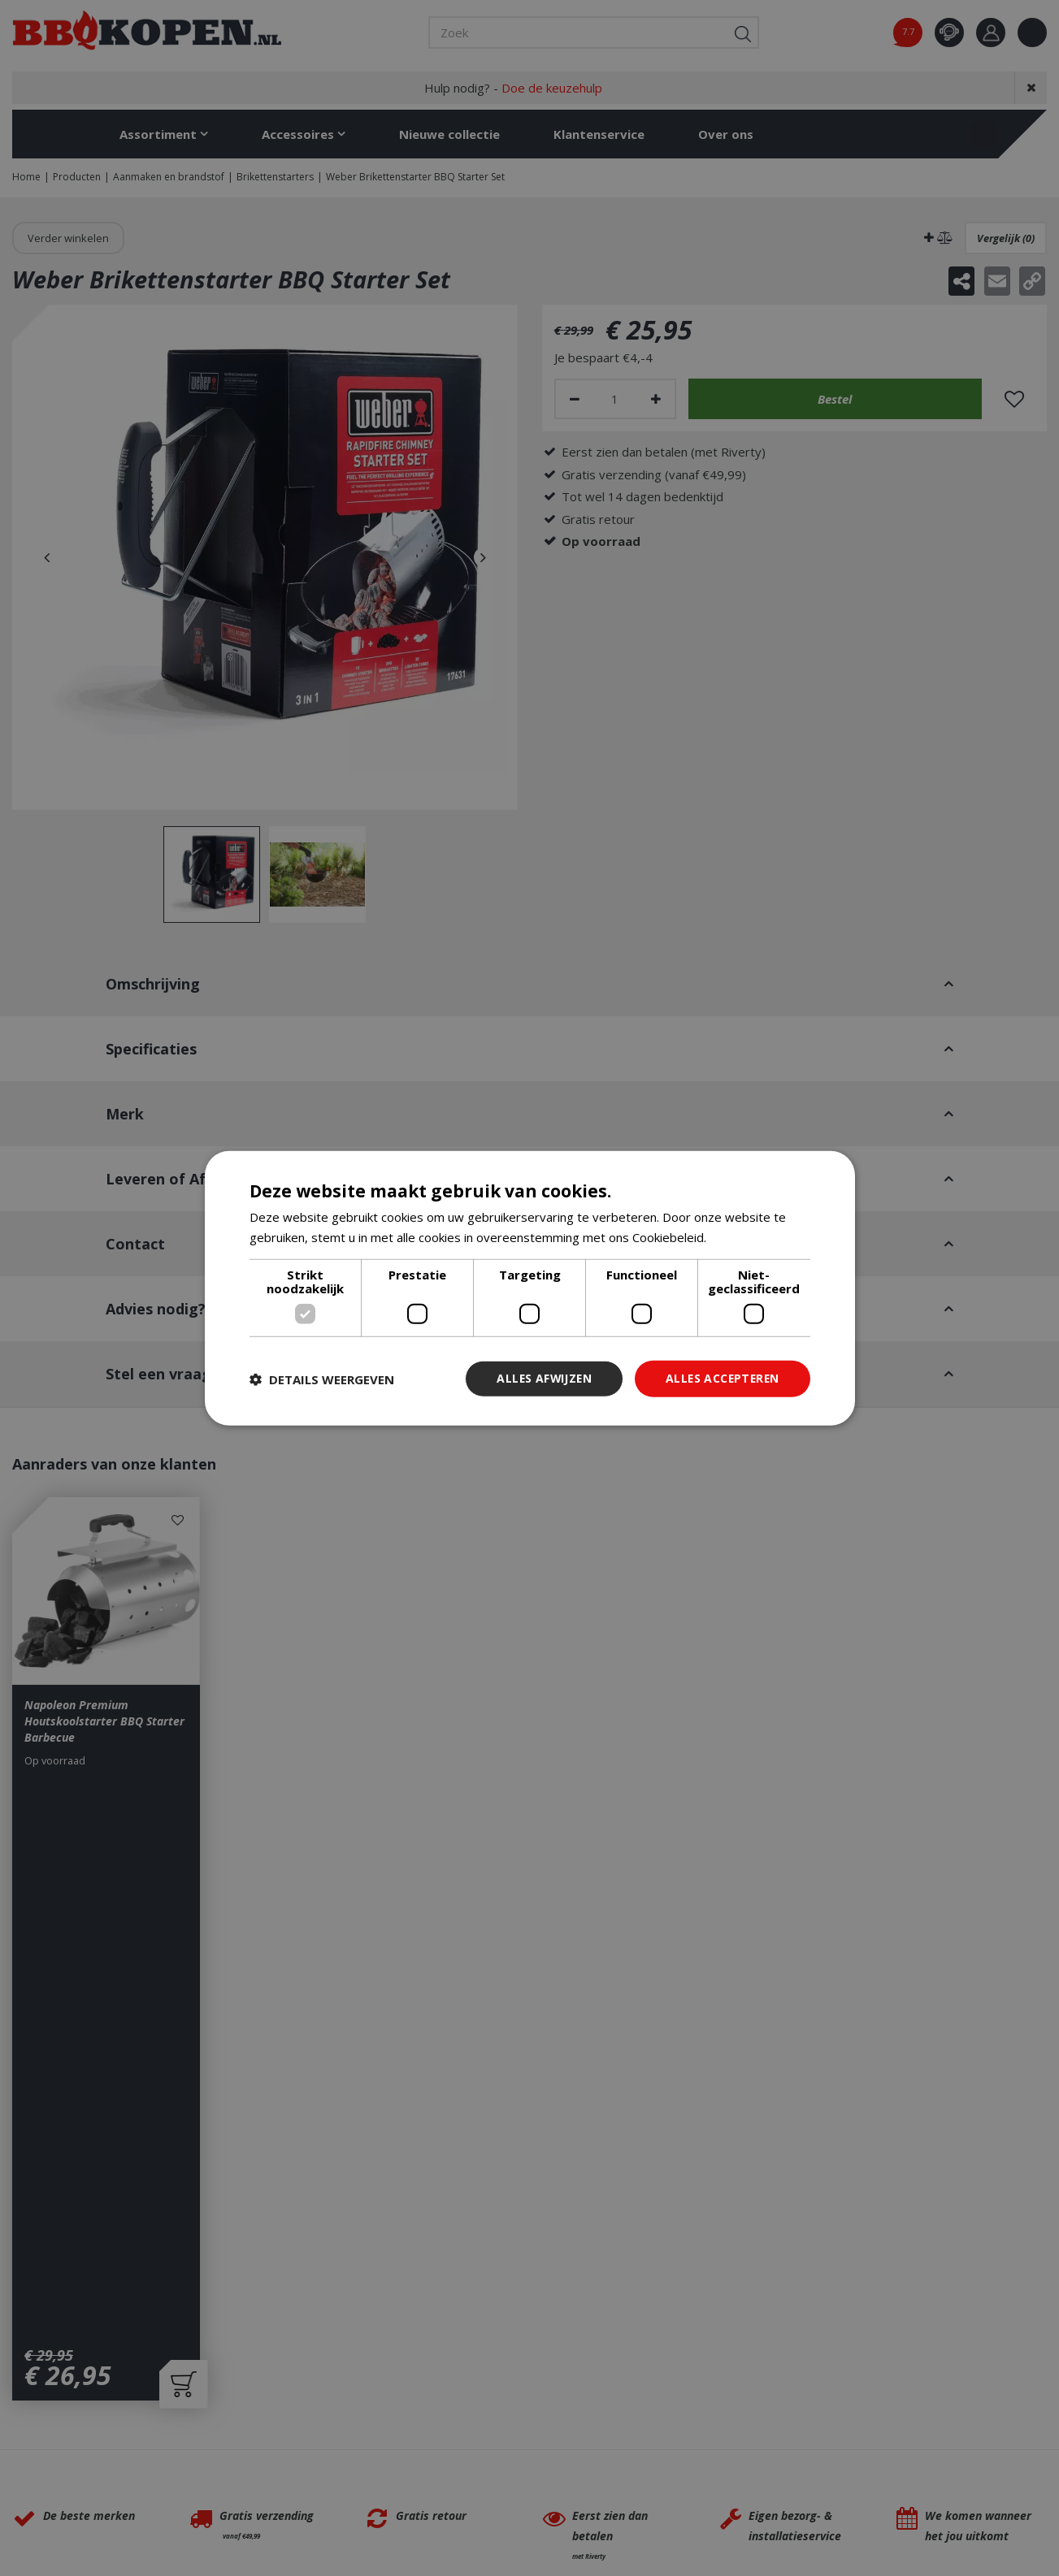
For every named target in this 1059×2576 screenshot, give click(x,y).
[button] (322, 1379)
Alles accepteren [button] (720, 1378)
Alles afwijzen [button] (539, 1378)
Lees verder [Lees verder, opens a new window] (744, 1236)
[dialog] (530, 1288)
